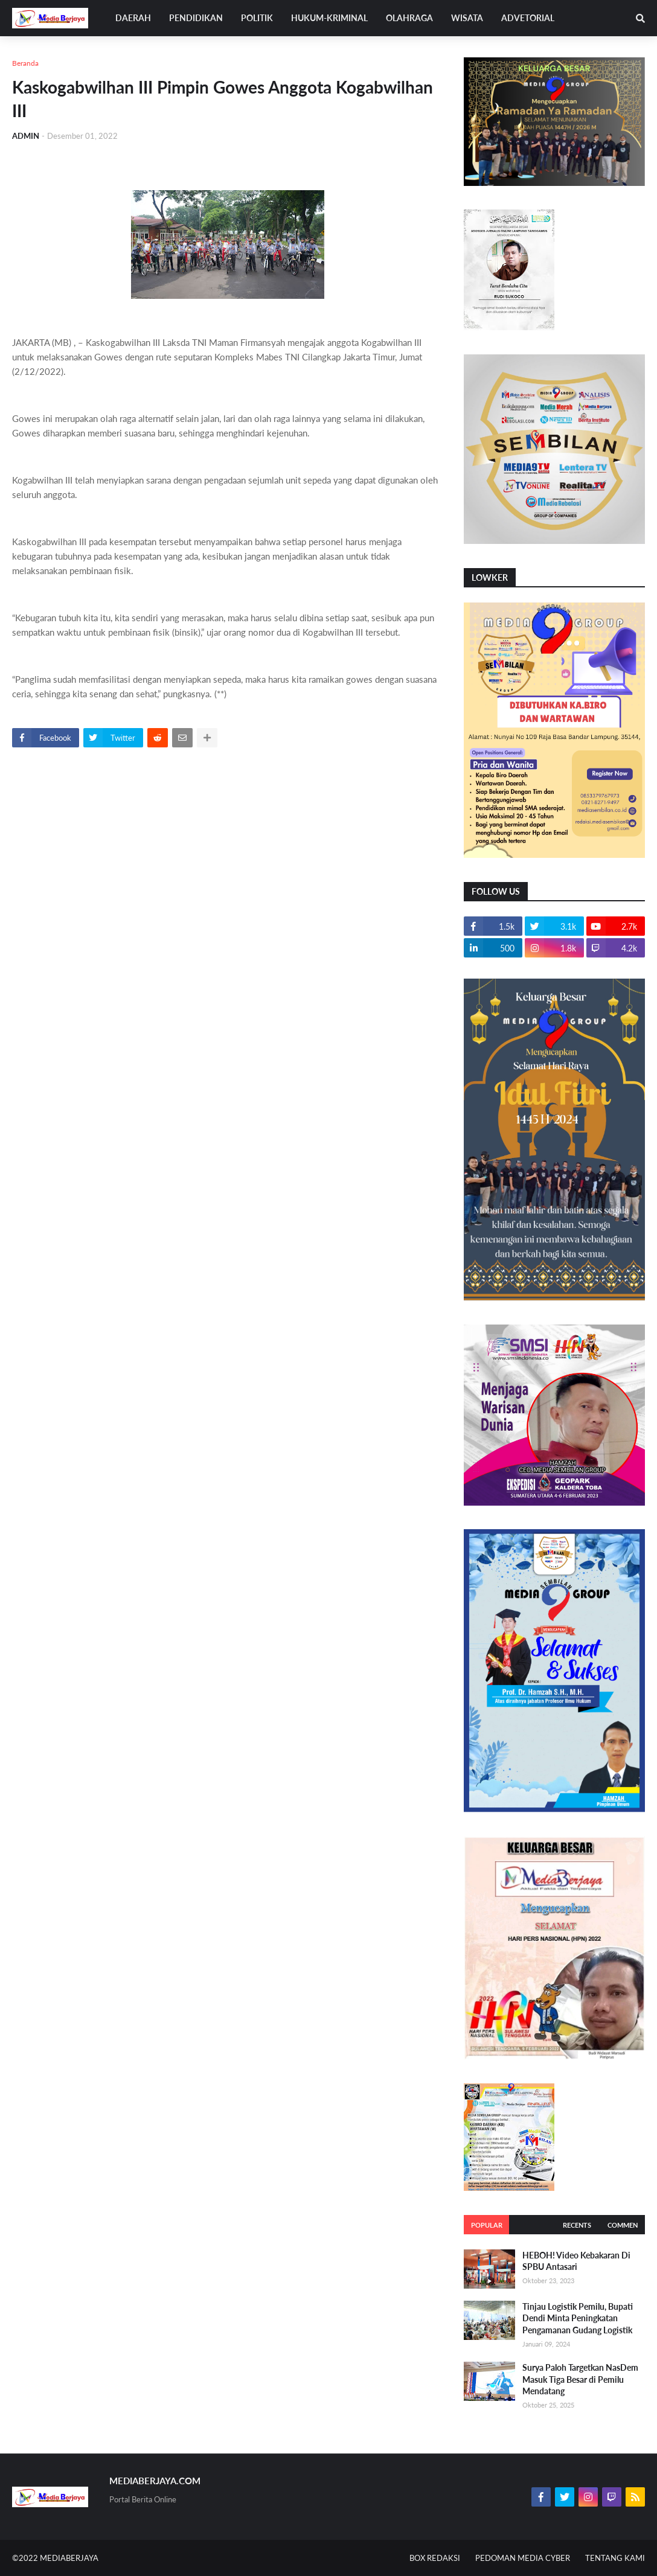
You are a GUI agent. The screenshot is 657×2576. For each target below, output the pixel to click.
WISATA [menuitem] (467, 18)
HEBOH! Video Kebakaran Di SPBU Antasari (576, 2261)
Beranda (25, 63)
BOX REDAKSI (434, 2558)
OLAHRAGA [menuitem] (409, 18)
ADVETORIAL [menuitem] (527, 18)
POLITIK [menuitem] (257, 18)
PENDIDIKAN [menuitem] (196, 18)
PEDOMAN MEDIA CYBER (522, 2558)
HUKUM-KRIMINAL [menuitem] (329, 18)
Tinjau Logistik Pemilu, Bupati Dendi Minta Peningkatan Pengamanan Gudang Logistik (577, 2318)
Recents (577, 2225)
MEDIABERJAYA (69, 2558)
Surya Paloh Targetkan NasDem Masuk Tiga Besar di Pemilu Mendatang (580, 2379)
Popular (486, 2225)
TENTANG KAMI (615, 2558)
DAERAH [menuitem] (133, 18)
